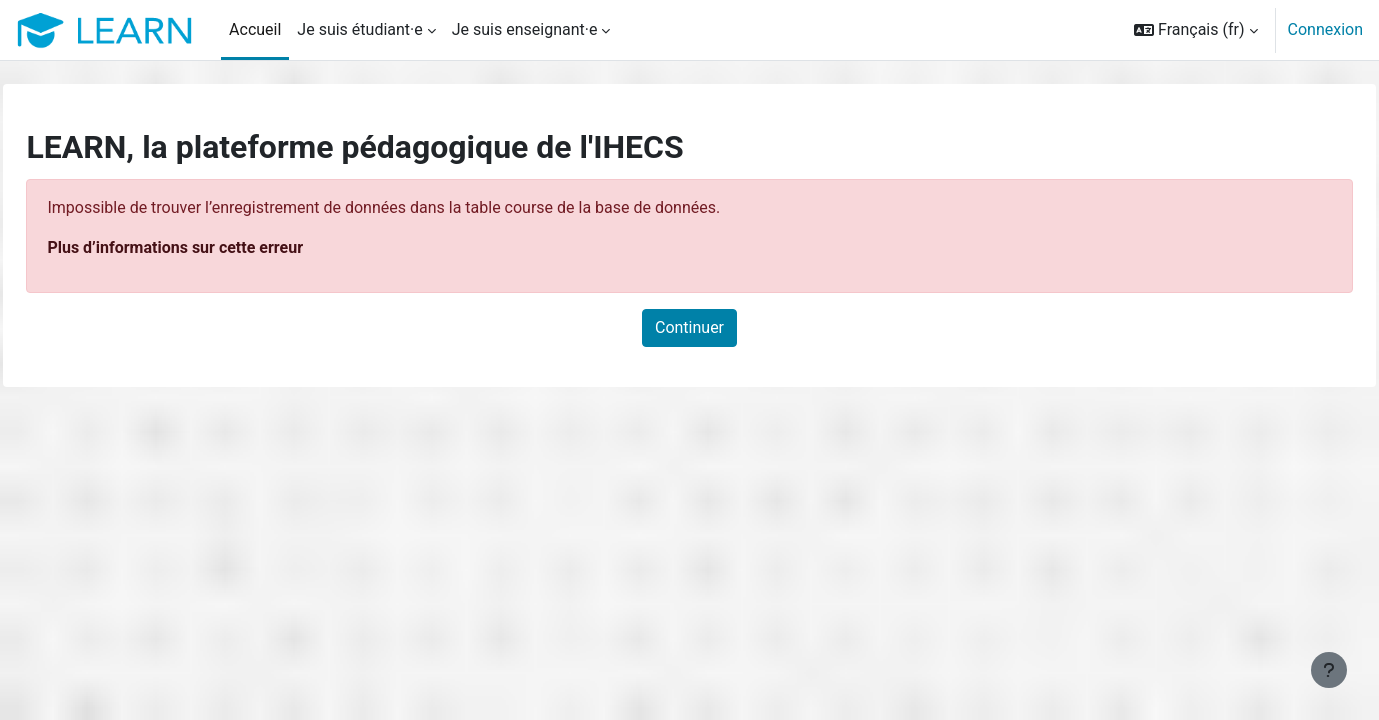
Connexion (1325, 29)
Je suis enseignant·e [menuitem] (525, 29)
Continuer (689, 327)
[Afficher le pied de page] (1329, 670)
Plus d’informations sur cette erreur (220, 247)
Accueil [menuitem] (255, 29)
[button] (1196, 30)
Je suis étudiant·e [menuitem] (359, 29)
